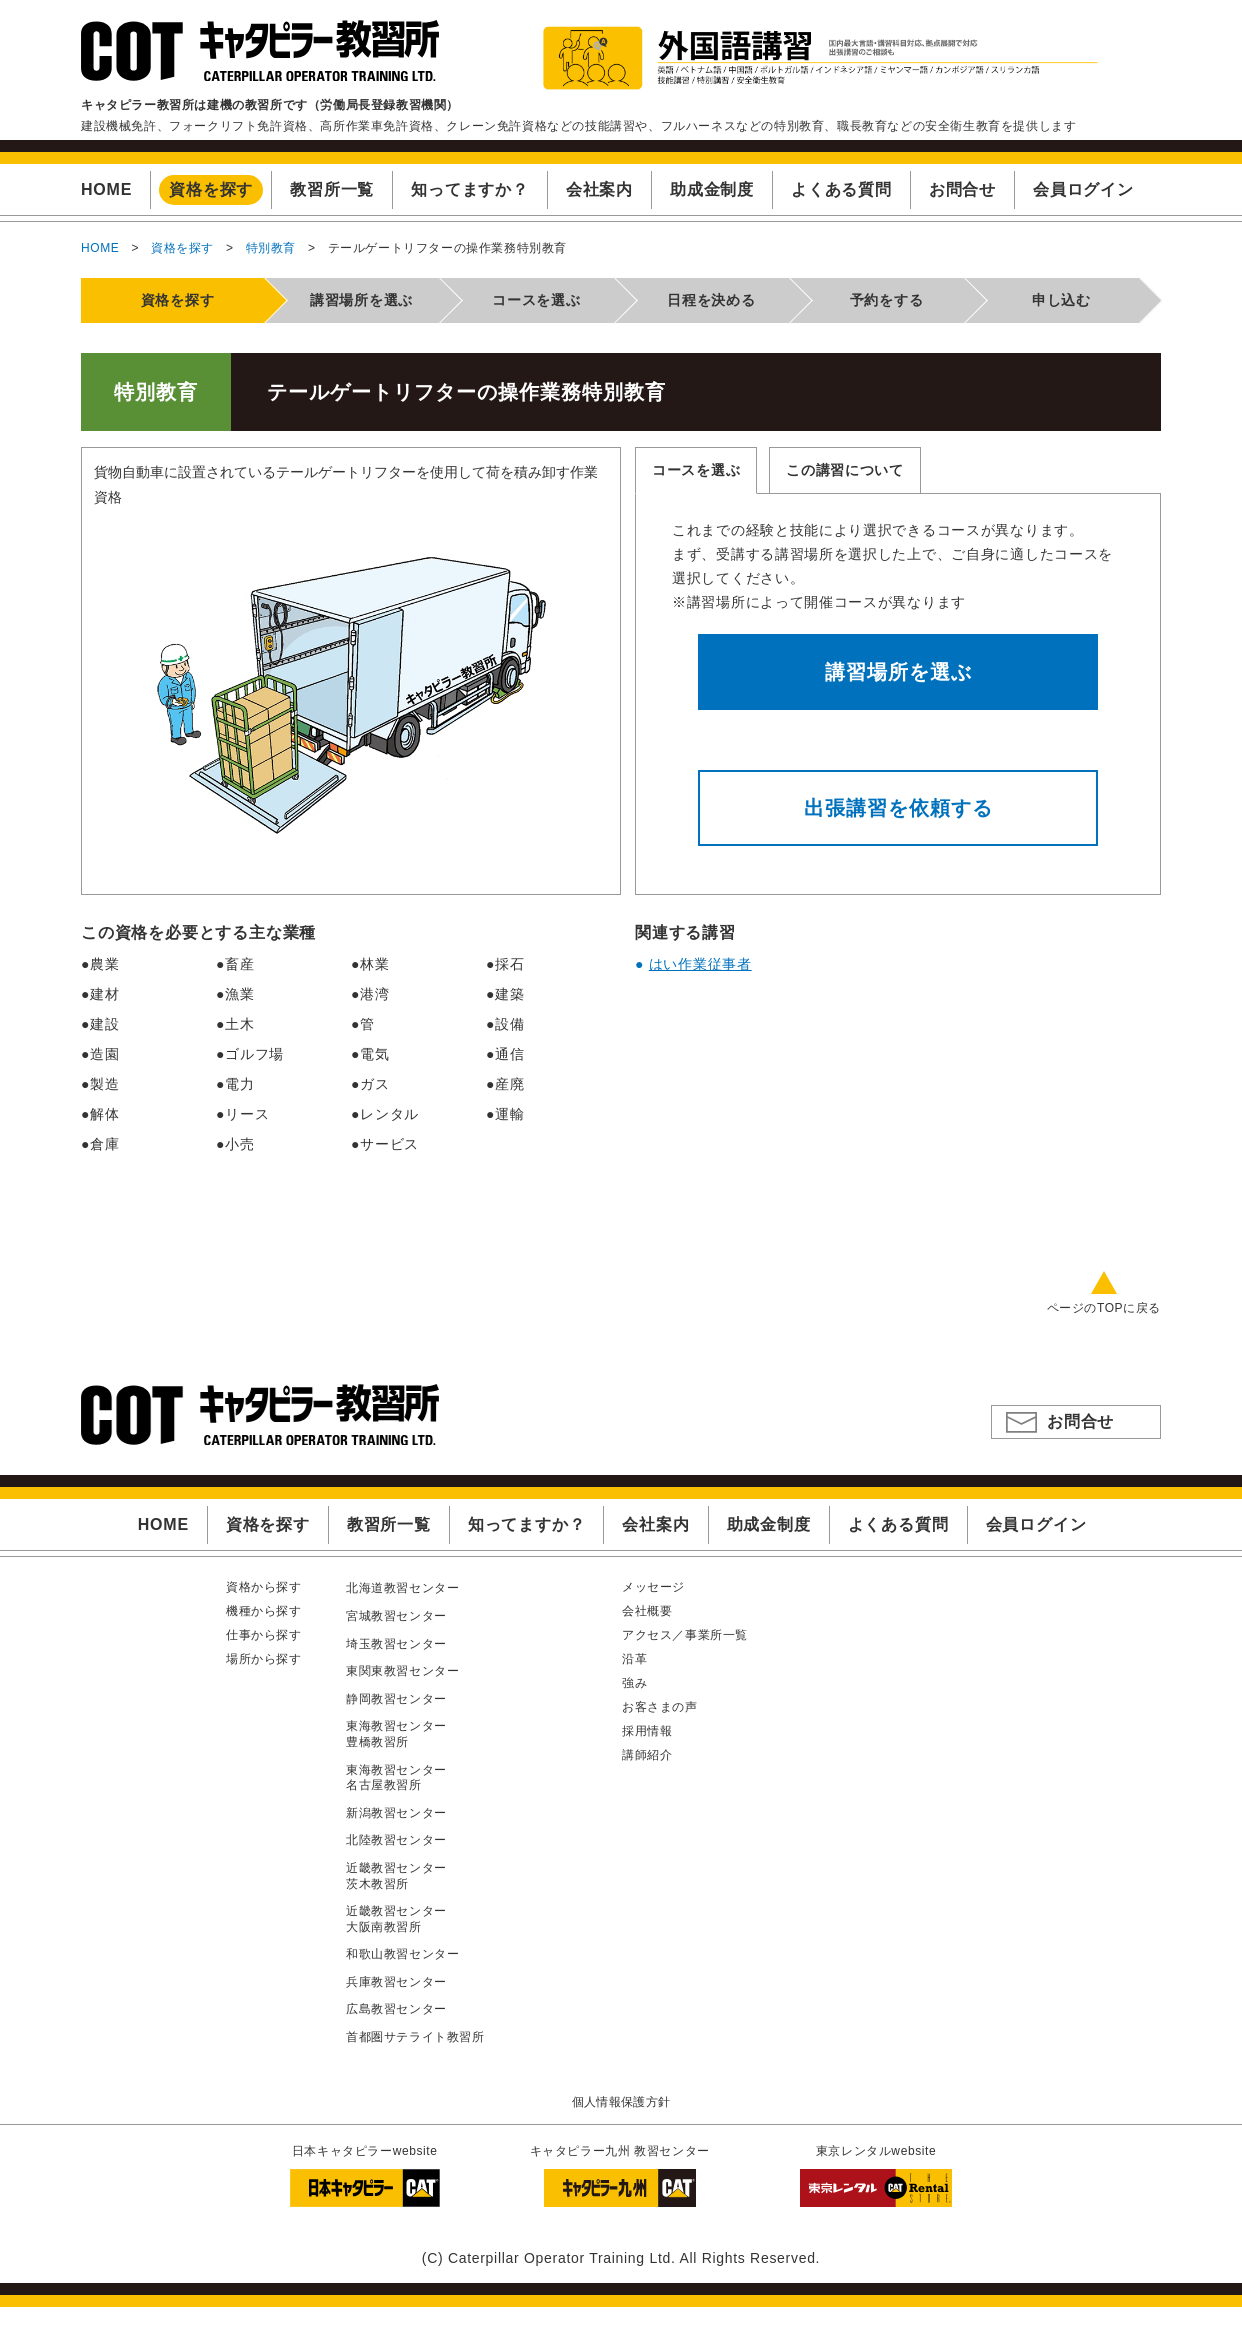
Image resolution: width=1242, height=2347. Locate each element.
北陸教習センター (396, 1840)
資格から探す (264, 1587)
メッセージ (653, 1587)
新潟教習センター (396, 1813)
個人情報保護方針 (621, 2102)
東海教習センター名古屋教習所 (396, 1778)
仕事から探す (264, 1635)
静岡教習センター (396, 1699)
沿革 (634, 1659)
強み (634, 1683)
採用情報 (647, 1731)
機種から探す (264, 1611)
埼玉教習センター (396, 1644)
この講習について (845, 470)
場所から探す (264, 1659)
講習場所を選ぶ (898, 672)
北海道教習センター (402, 1588)
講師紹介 (647, 1755)
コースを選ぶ (696, 470)
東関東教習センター (402, 1671)
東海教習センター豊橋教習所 (396, 1734)
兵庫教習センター (396, 1982)
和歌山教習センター (402, 1954)
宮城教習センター (396, 1616)
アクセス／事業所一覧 (685, 1635)
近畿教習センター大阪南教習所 (396, 1919)
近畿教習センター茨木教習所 (396, 1876)
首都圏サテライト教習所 (415, 2037)
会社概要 (647, 1611)
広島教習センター (396, 2009)
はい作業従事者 (700, 964)
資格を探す (182, 248)
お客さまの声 (660, 1707)
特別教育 (271, 248)
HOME (100, 248)
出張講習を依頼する (898, 808)
